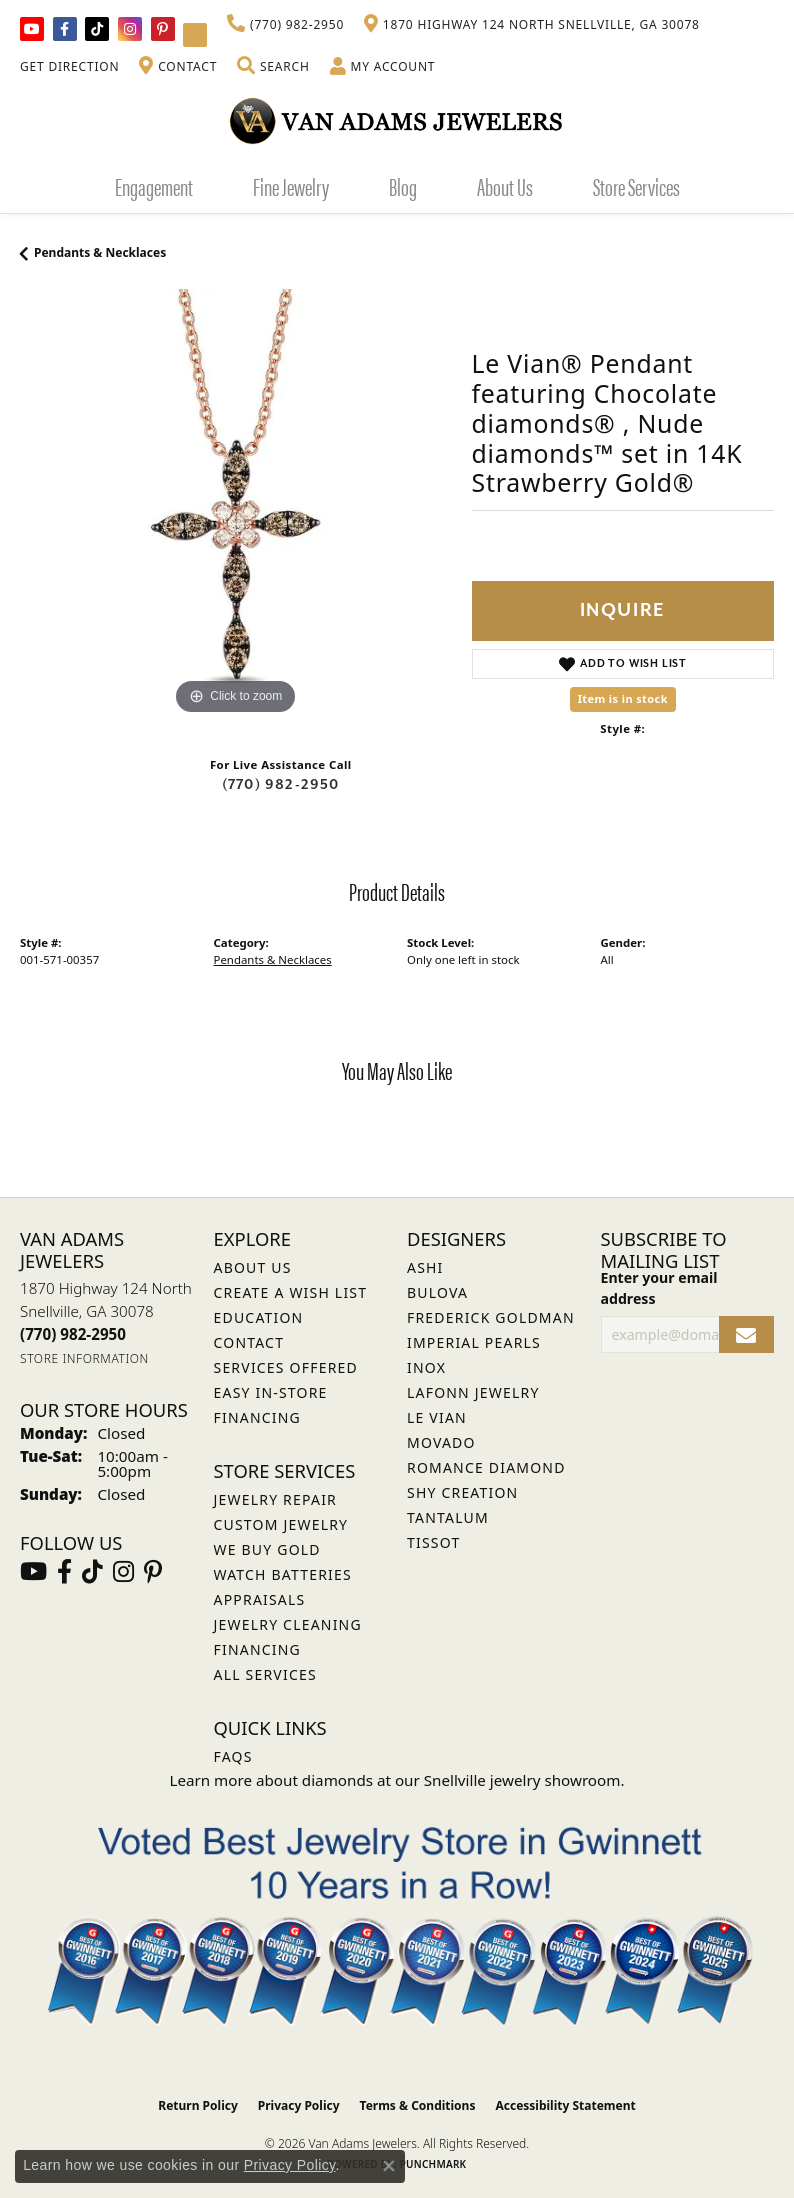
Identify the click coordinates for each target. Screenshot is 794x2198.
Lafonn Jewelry (473, 1392)
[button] (273, 67)
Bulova (437, 1292)
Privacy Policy (299, 2105)
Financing (257, 1649)
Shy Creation (462, 1492)
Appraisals (260, 1599)
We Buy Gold (267, 1549)
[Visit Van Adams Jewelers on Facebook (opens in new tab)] (65, 29)
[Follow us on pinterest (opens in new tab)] (163, 29)
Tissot (433, 1542)
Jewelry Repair (275, 1499)
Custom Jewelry (281, 1524)
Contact (249, 1342)
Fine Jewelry (291, 186)
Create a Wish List (291, 1292)
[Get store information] (84, 1358)
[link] (285, 25)
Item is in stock (623, 698)
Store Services (636, 186)
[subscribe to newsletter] (746, 1334)
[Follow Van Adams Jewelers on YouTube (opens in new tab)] (195, 35)
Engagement (154, 186)
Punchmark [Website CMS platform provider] (433, 2164)
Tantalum (448, 1517)
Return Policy (198, 2105)
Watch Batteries (283, 1574)
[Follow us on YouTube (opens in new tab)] (32, 29)
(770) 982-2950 (281, 784)
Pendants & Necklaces (100, 252)
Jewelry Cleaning (288, 1624)
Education (259, 1317)
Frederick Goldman (491, 1317)
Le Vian (437, 1417)
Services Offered (286, 1367)
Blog (403, 186)
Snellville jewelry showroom (522, 1780)
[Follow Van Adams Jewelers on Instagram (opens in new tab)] (130, 29)
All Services (265, 1674)
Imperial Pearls (474, 1342)
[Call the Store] (73, 1334)
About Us (505, 186)
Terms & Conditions (418, 2105)
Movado (441, 1442)
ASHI (425, 1267)
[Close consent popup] (389, 2166)
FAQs (233, 1756)
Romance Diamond (486, 1467)
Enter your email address (659, 1288)
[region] (236, 505)
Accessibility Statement (565, 2105)
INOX (426, 1367)
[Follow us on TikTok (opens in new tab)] (97, 29)
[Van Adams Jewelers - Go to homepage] (397, 120)
